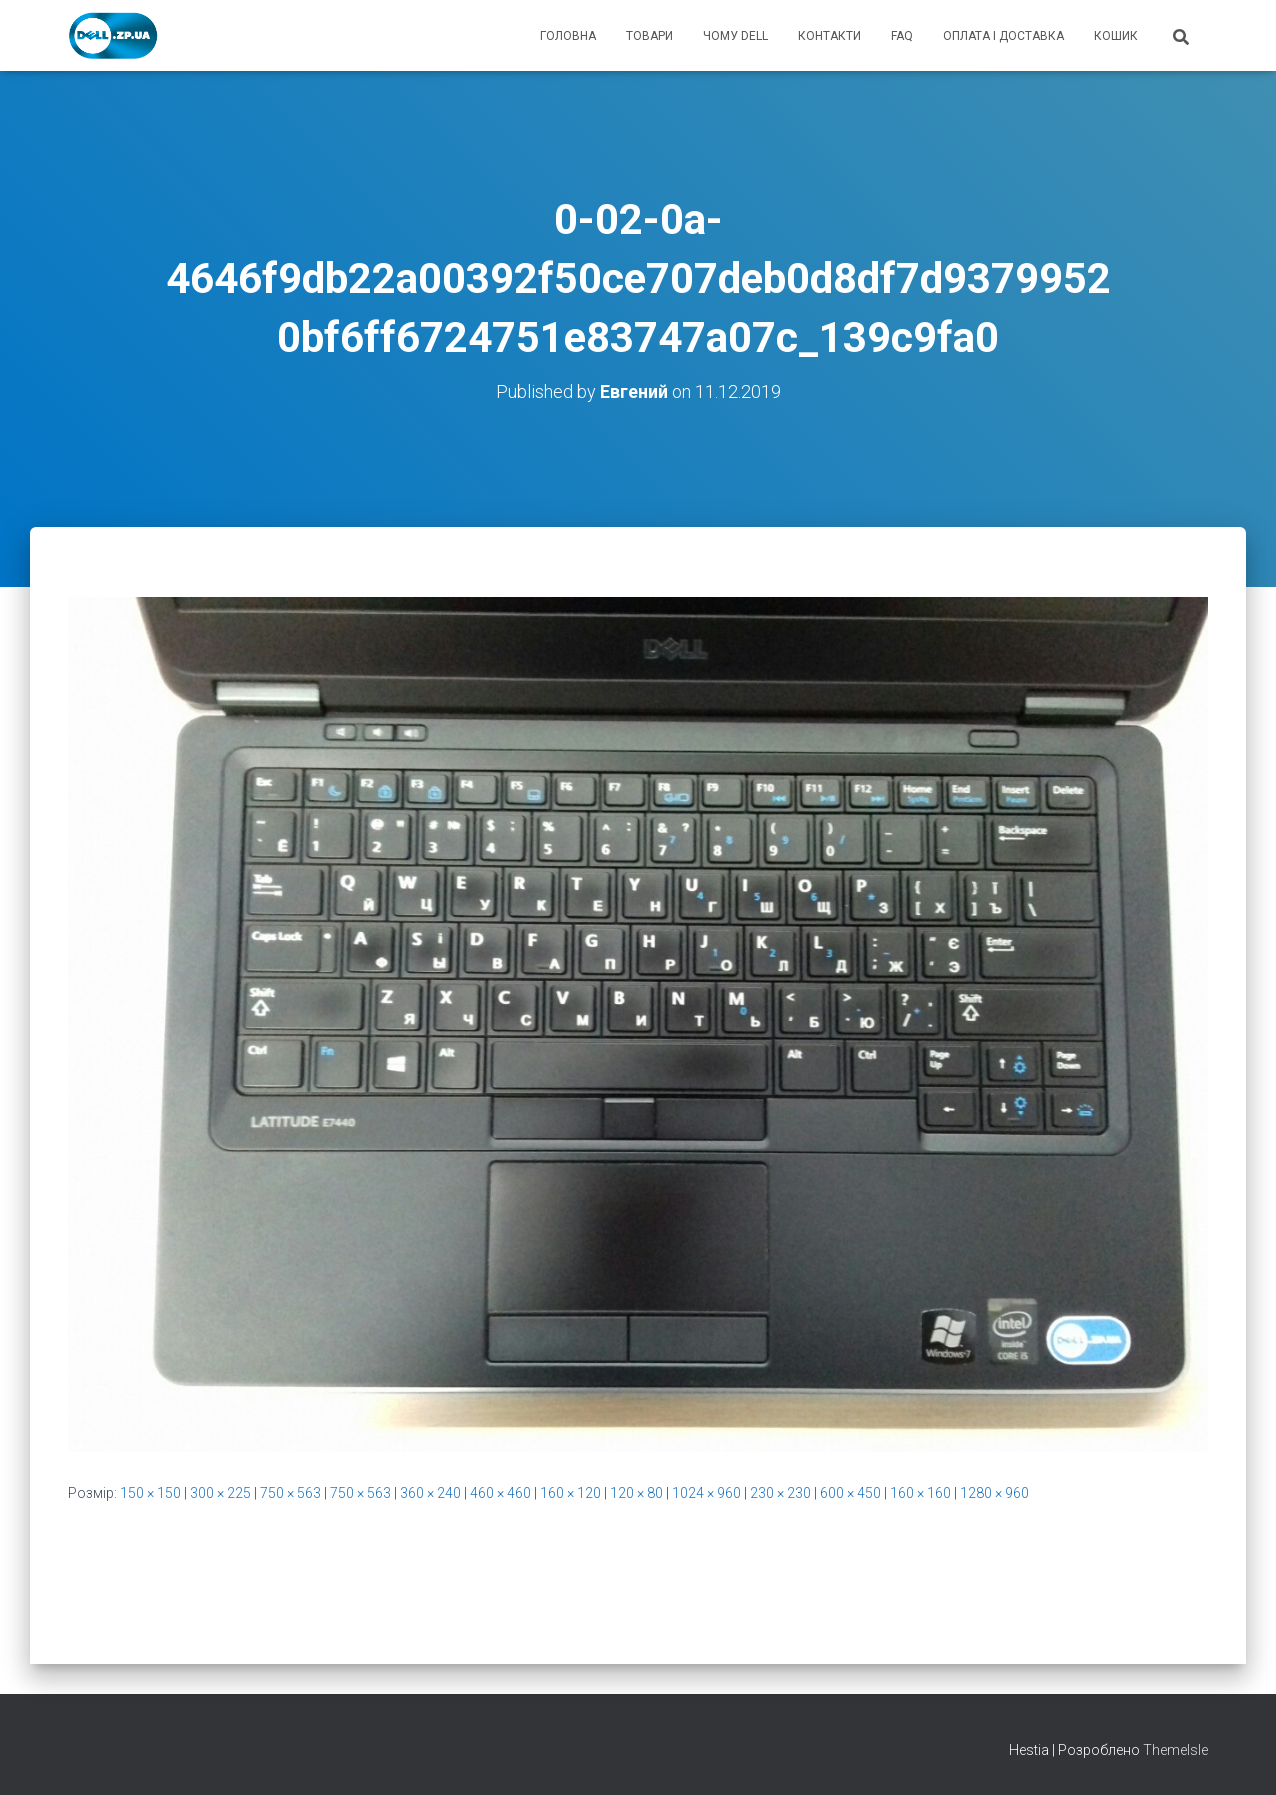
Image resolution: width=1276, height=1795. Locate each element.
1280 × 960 (994, 1493)
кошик (1116, 36)
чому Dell (735, 36)
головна (568, 36)
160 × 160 (920, 1493)
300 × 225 (220, 1493)
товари (649, 36)
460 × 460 (500, 1493)
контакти (829, 36)
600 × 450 (850, 1493)
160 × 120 (570, 1493)
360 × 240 (430, 1493)
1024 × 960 (706, 1493)
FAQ (902, 36)
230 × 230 (780, 1493)
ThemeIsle (1175, 1750)
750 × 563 (290, 1493)
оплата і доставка (1003, 36)
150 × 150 (150, 1493)
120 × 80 (636, 1493)
